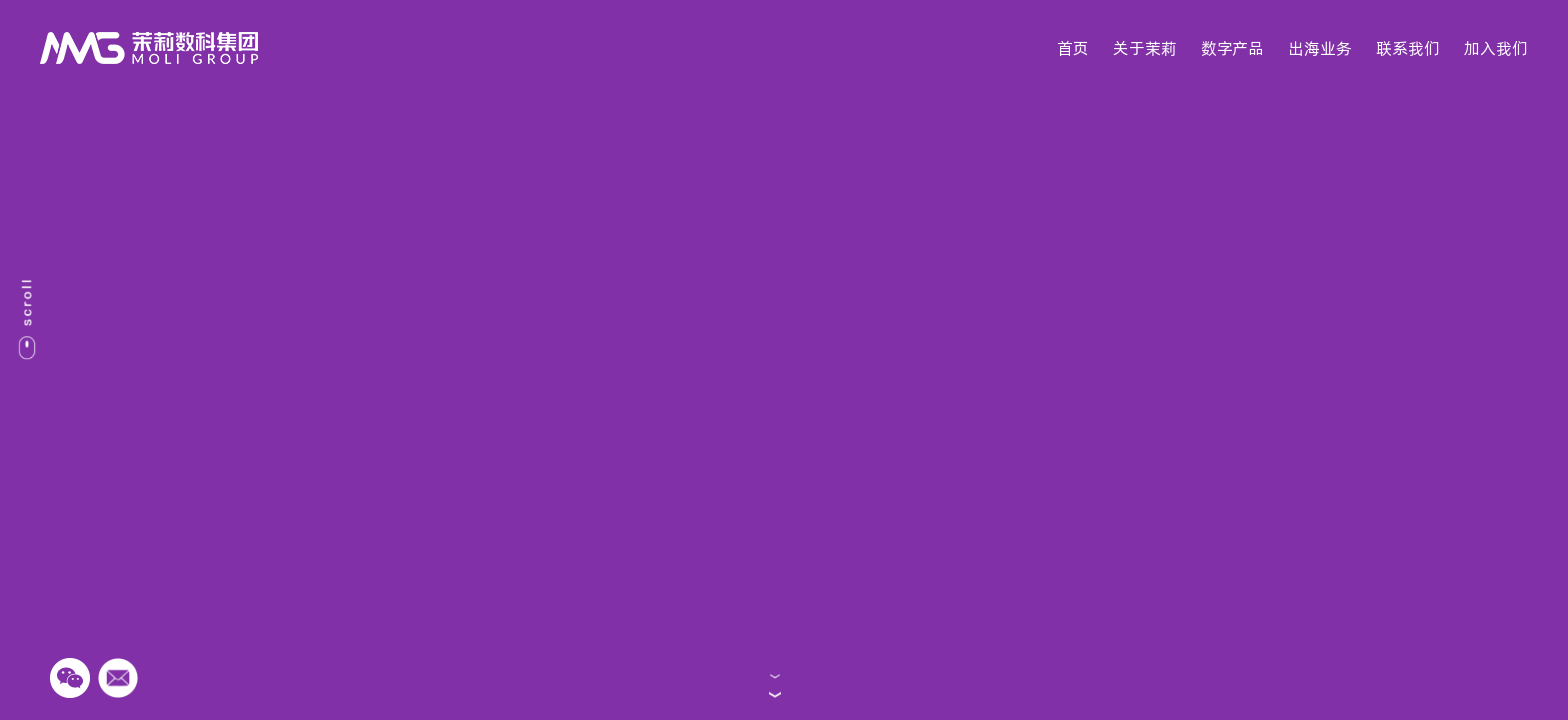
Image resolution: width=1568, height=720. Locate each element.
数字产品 (1232, 48)
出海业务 (1320, 48)
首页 (1073, 48)
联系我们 (1408, 48)
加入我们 (1496, 48)
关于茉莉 (1145, 48)
